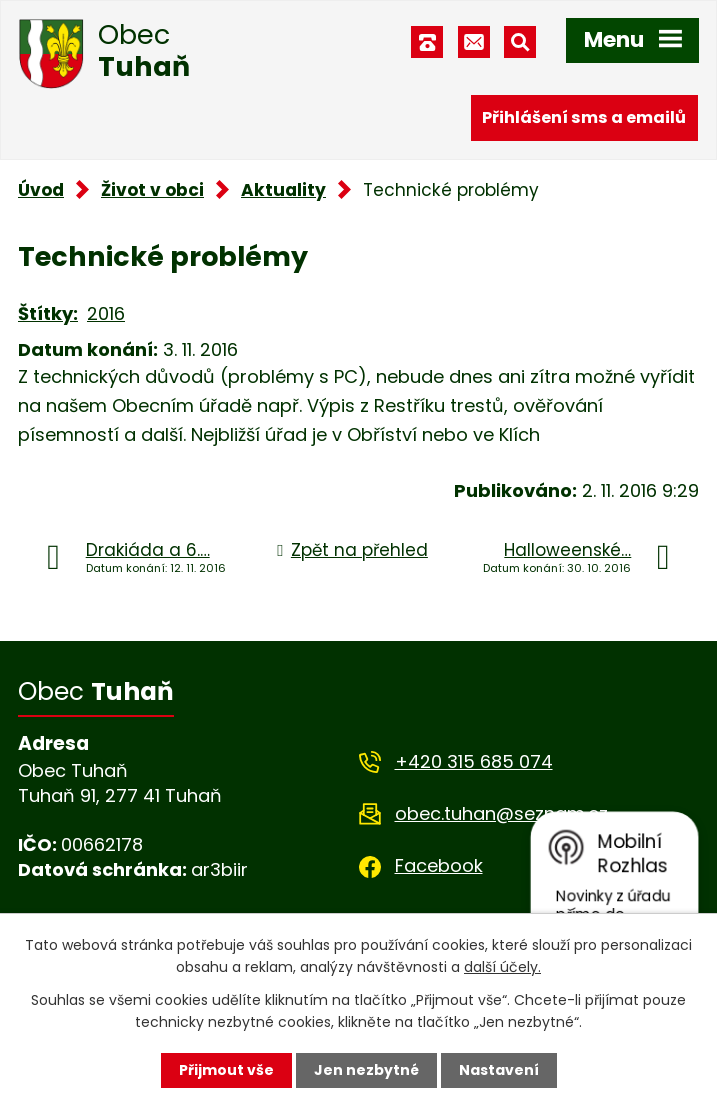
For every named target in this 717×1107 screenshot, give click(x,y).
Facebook (439, 865)
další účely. (502, 967)
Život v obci (152, 190)
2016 (106, 313)
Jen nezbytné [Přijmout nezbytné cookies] (366, 1070)
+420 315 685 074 (474, 761)
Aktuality (283, 190)
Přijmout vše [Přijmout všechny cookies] (226, 1070)
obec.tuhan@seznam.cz (501, 813)
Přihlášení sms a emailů (584, 117)
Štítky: (48, 313)
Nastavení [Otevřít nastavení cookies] (499, 1070)
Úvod (41, 190)
